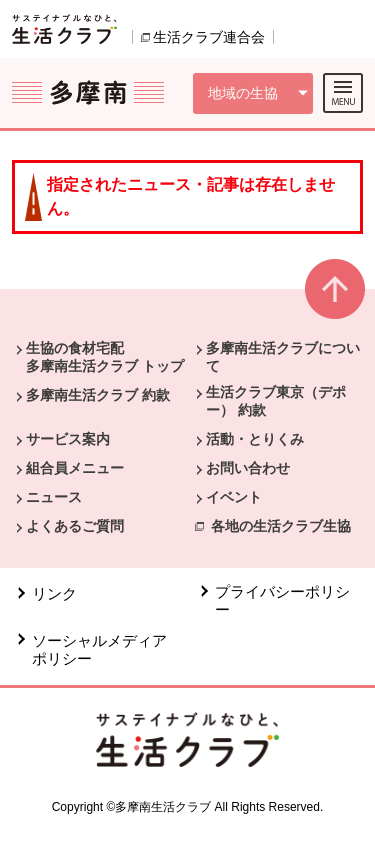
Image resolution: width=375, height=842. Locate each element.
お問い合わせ (248, 468)
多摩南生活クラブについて (283, 357)
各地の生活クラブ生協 (281, 526)
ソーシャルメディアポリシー (99, 649)
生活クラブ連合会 (209, 37)
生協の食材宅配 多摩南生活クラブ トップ (105, 357)
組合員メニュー (75, 468)
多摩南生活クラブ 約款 (98, 395)
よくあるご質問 (75, 526)
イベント (234, 497)
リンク (54, 593)
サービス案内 (68, 439)
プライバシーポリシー (282, 600)
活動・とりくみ (255, 439)
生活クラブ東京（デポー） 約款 (276, 401)
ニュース (54, 497)
